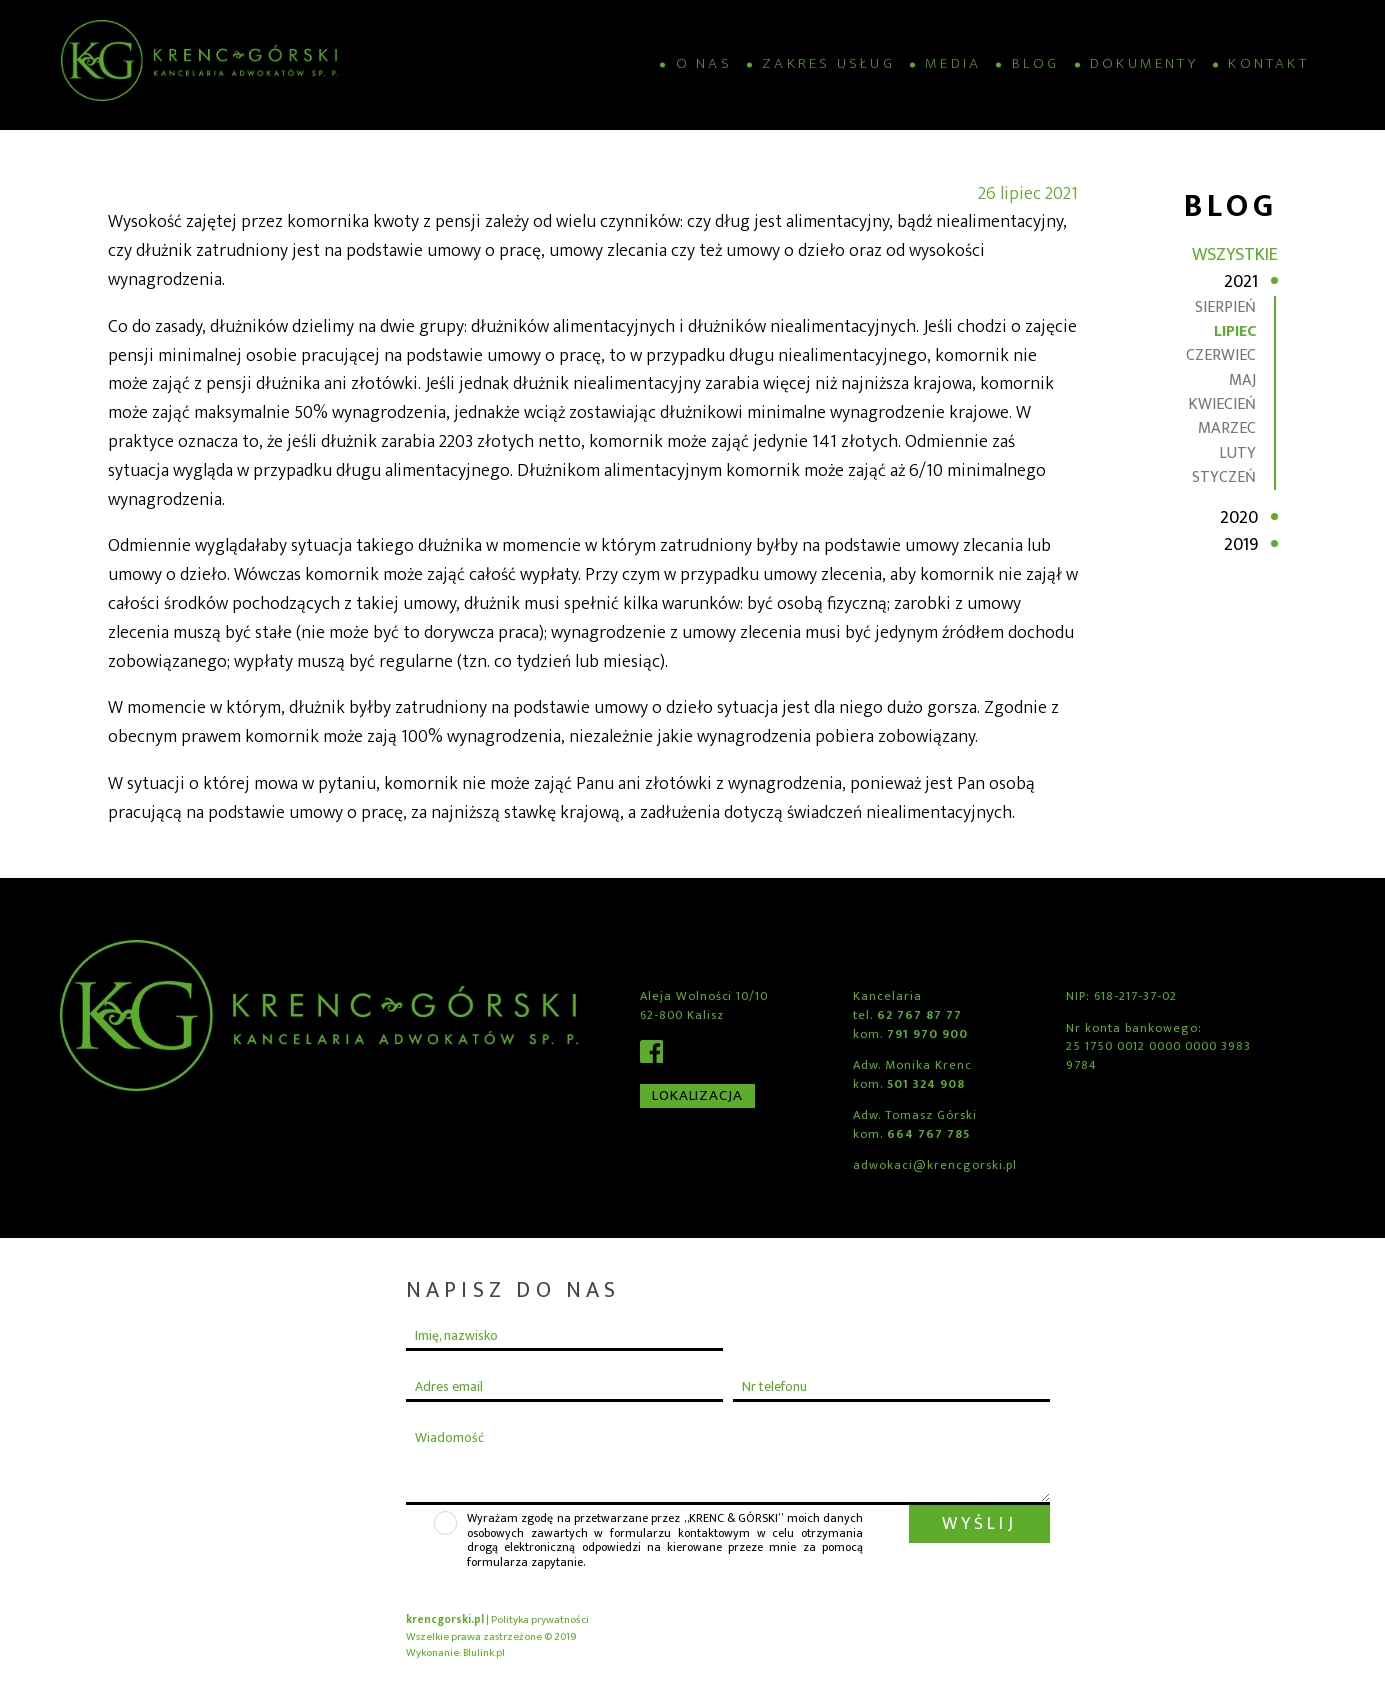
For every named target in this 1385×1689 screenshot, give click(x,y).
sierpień (1225, 307)
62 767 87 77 (919, 1015)
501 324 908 (926, 1084)
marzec (1227, 428)
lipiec (1235, 331)
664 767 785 (928, 1134)
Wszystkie (1235, 255)
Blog (1036, 64)
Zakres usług (828, 64)
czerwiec (1221, 355)
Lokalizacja (698, 1096)
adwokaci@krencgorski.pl (934, 1165)
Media (953, 64)
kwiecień (1222, 404)
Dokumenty (1144, 64)
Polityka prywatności (540, 1619)
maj (1242, 380)
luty (1237, 453)
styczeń (1224, 477)
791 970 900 (927, 1034)
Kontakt (1268, 64)
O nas (704, 64)
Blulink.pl (484, 1652)
